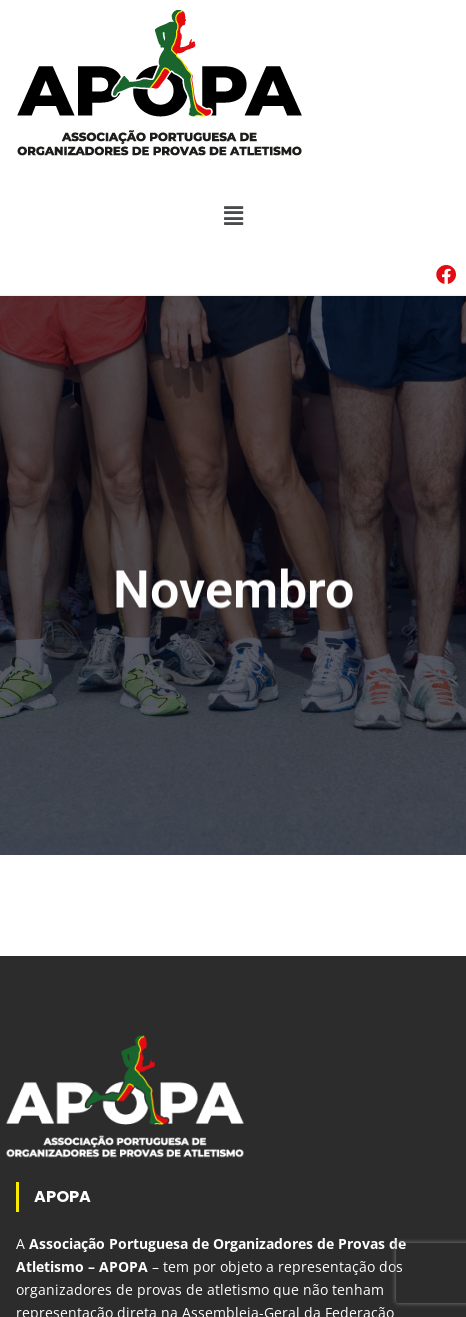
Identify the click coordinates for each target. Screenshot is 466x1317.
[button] (233, 216)
